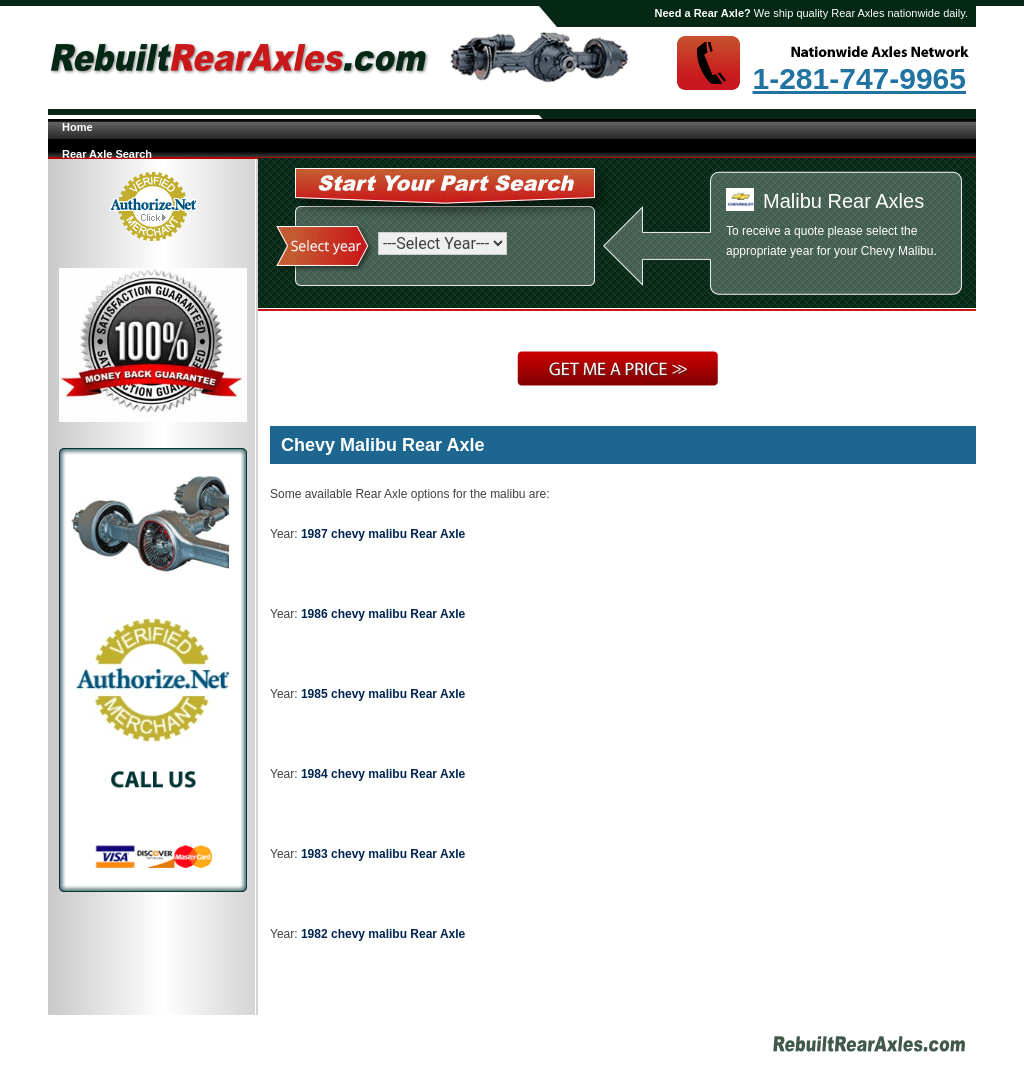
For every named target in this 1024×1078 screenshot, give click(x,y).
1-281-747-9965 (859, 79)
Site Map (601, 1047)
